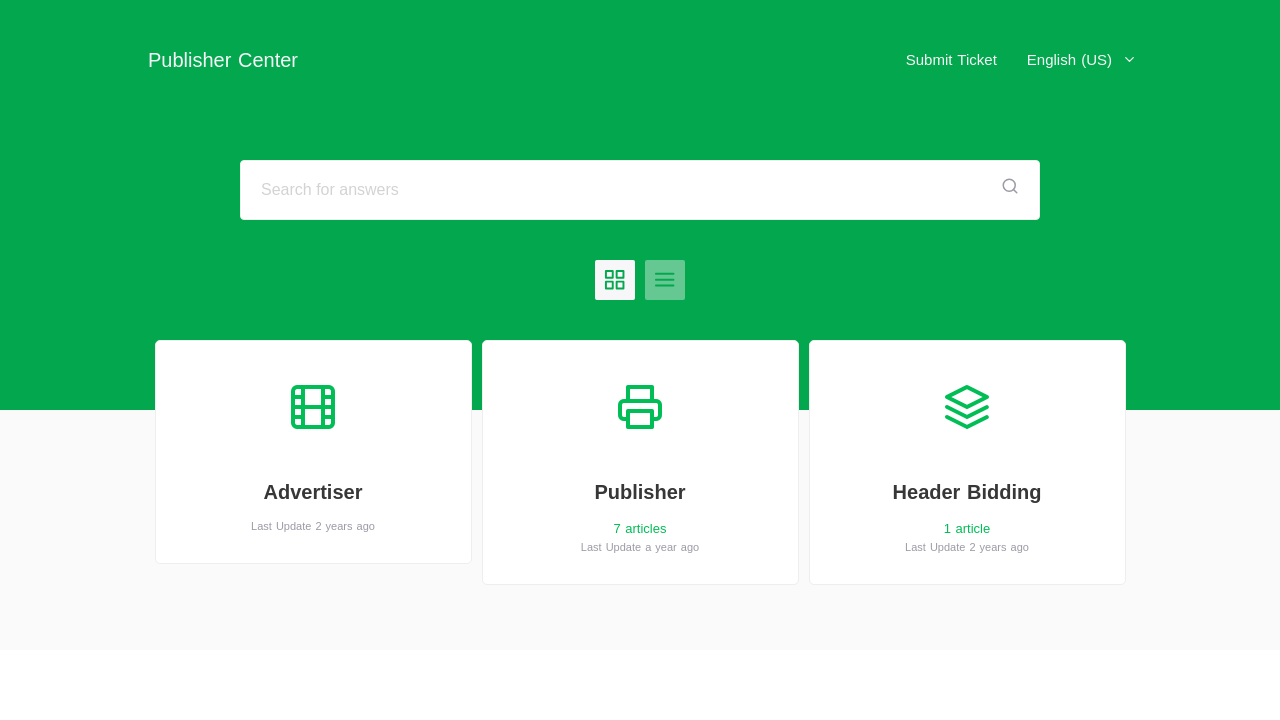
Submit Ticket (951, 59)
